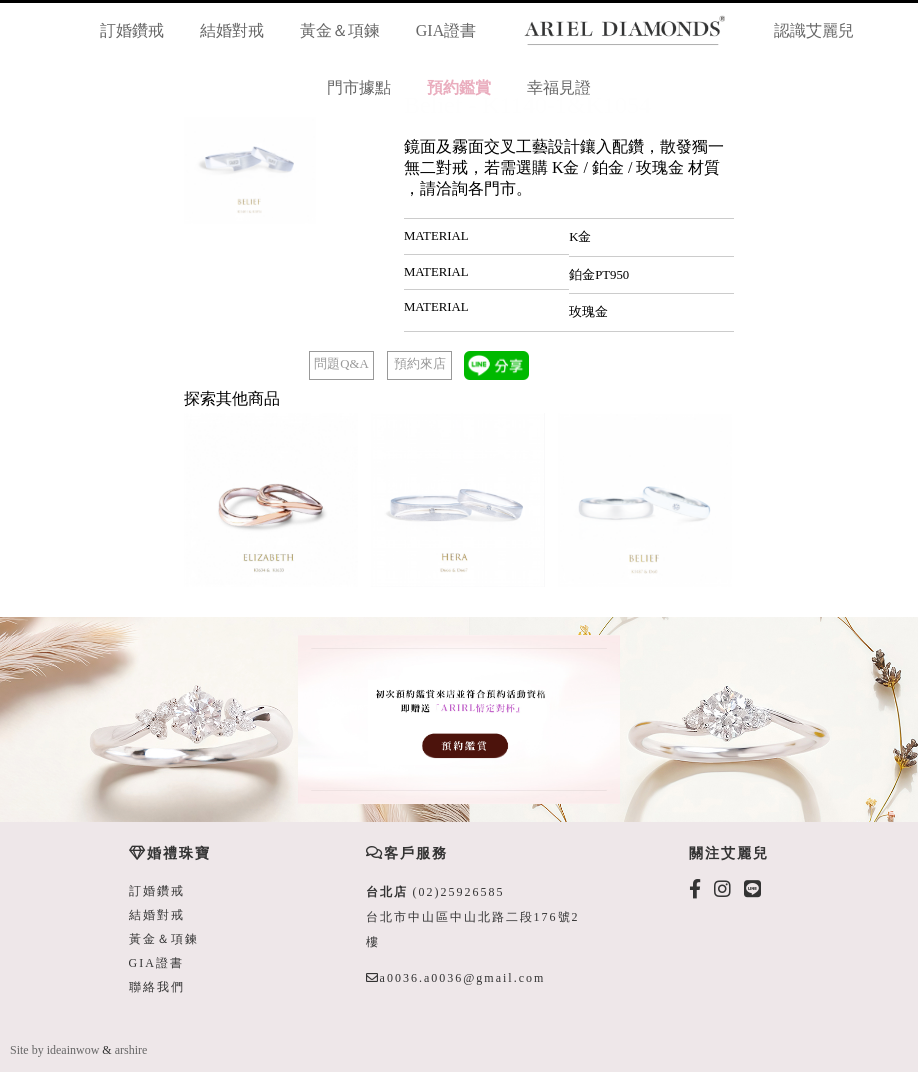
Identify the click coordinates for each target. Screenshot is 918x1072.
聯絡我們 (157, 987)
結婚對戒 (232, 30)
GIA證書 (446, 30)
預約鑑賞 (459, 87)
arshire (131, 1050)
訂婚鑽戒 (132, 30)
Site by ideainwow (54, 1050)
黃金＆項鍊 (340, 30)
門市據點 (359, 87)
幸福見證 (559, 87)
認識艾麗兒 (814, 30)
